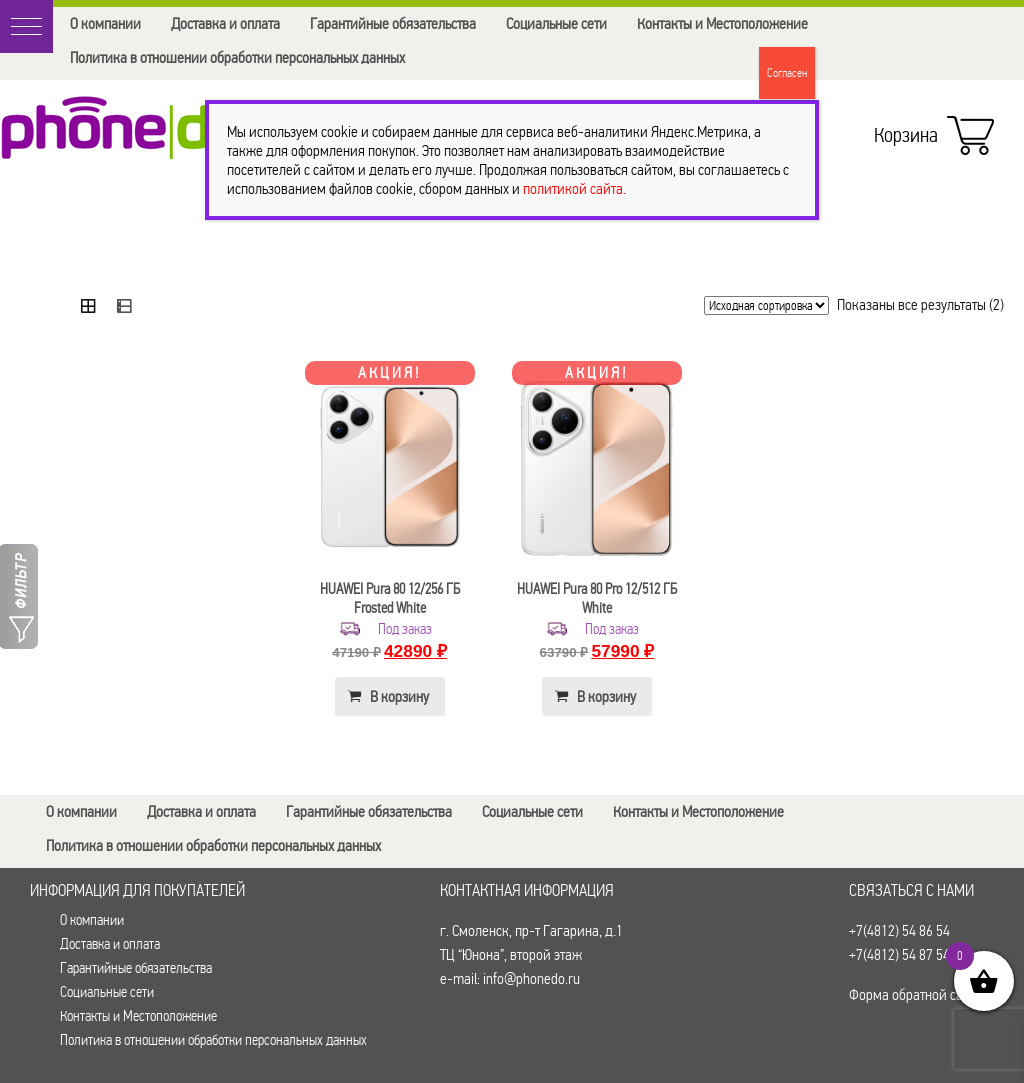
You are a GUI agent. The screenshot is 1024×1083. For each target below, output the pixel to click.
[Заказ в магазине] (766, 305)
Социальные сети (556, 23)
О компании (105, 23)
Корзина (929, 130)
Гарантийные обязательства (393, 23)
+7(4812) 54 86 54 (899, 930)
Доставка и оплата (225, 23)
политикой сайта (573, 188)
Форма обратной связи (916, 994)
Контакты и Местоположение (722, 23)
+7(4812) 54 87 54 (899, 954)
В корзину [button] (399, 696)
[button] (26, 26)
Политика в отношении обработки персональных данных (237, 57)
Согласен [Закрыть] (787, 73)
